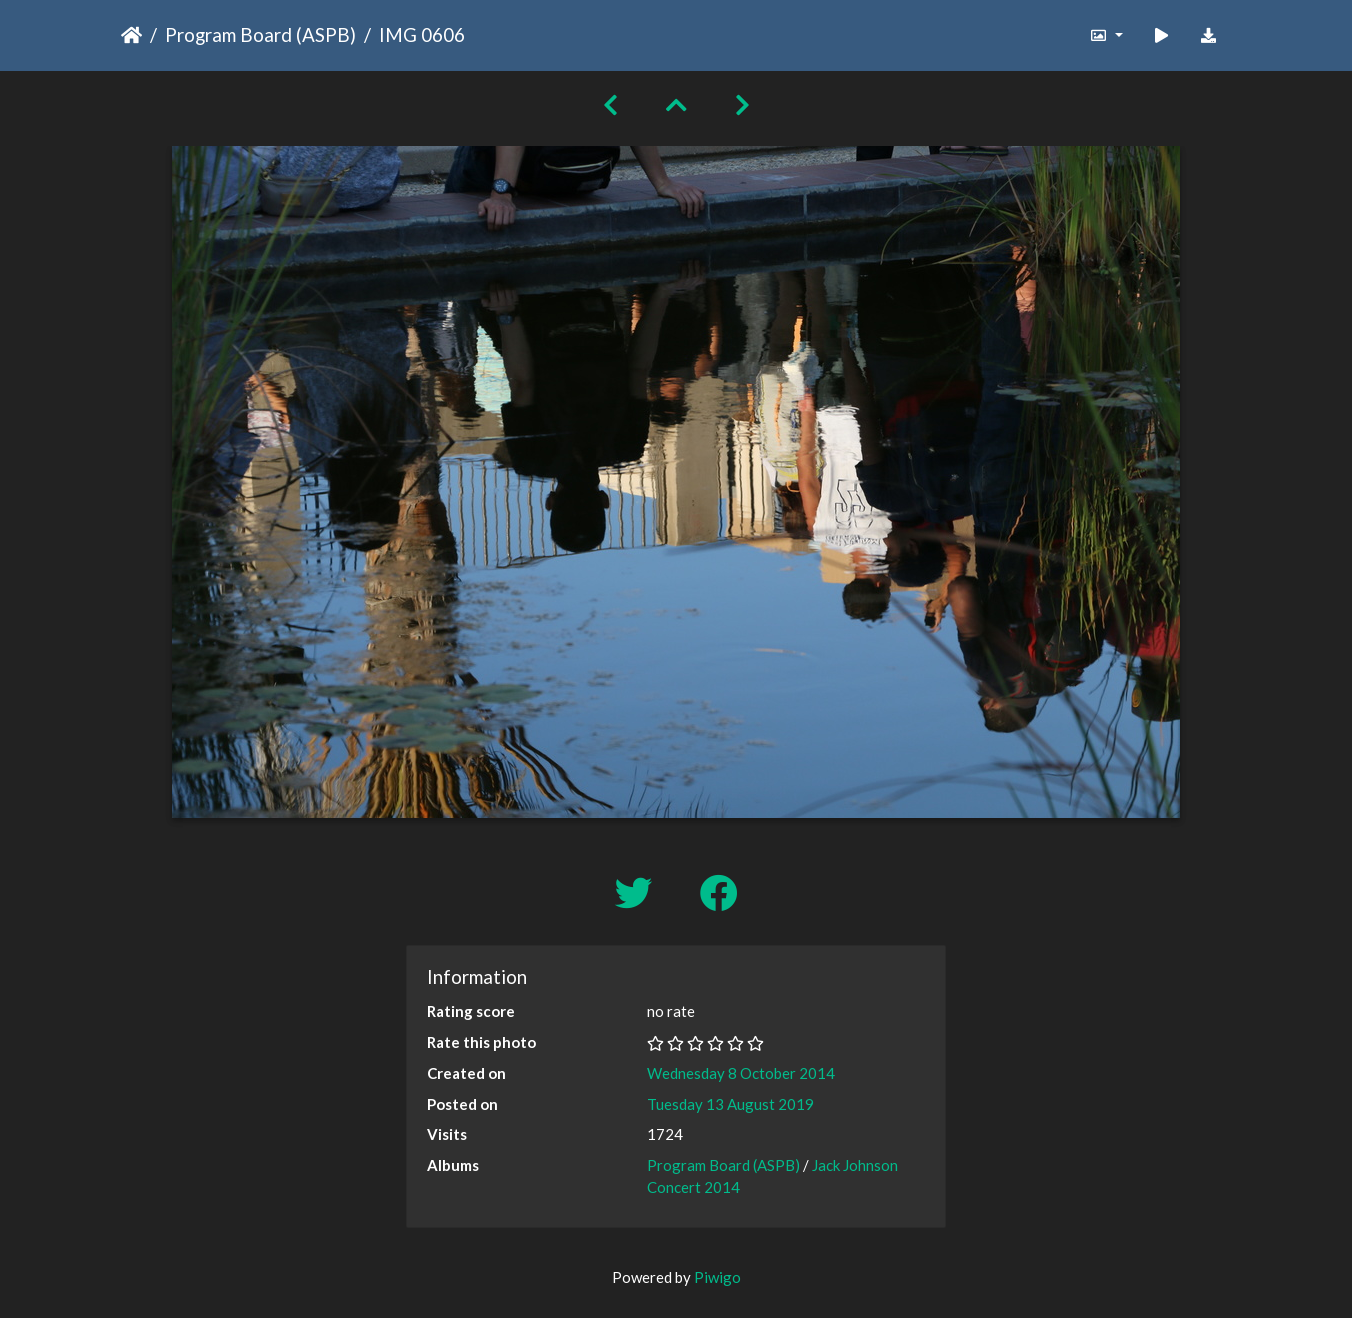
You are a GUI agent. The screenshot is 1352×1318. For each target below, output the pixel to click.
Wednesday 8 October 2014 (741, 1073)
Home (131, 35)
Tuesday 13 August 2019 (730, 1104)
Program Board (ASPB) (260, 34)
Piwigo (717, 1277)
